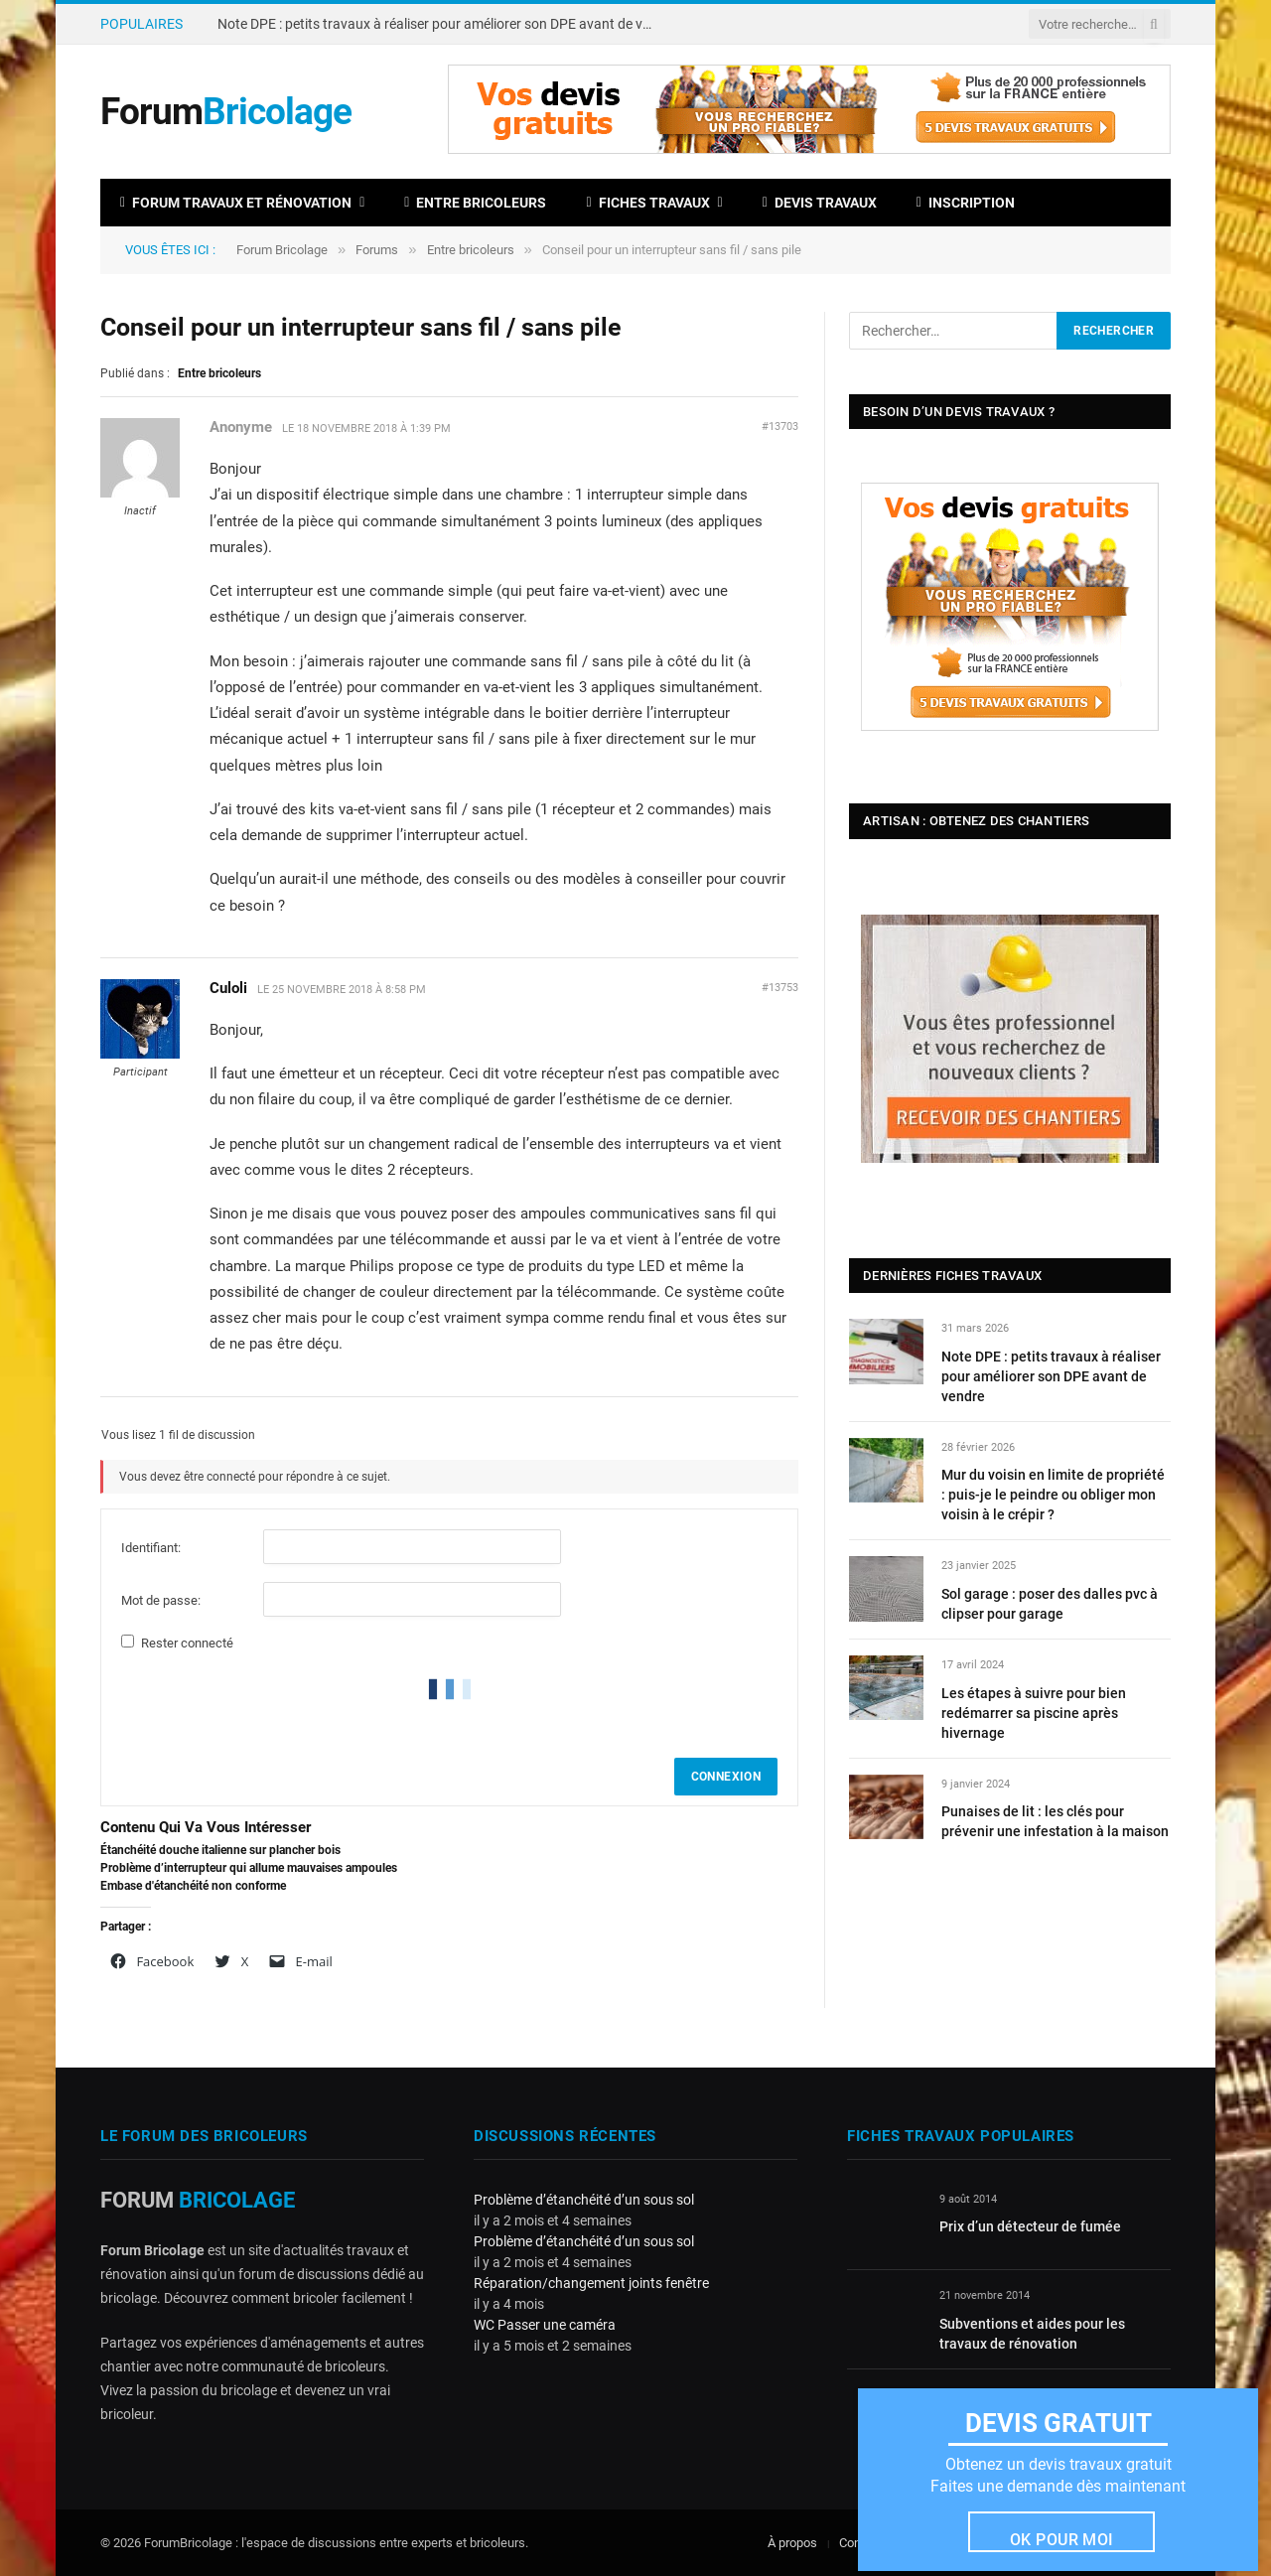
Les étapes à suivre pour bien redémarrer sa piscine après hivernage (1033, 1713)
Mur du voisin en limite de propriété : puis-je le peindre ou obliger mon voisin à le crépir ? (1053, 1494)
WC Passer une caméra (545, 2325)
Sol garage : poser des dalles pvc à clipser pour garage (1049, 1604)
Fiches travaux (647, 203)
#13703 (780, 426)
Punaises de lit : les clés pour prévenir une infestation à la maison (1055, 1821)
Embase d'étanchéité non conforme (193, 1886)
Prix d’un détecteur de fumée (1030, 2226)
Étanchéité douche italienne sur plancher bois (220, 1850)
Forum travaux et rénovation (236, 203)
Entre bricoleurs (475, 203)
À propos (792, 2542)
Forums (376, 249)
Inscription (966, 203)
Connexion (726, 1777)
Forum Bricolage (282, 249)
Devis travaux (820, 203)
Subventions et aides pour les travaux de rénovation (1032, 2334)
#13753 (780, 987)
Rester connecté (187, 1643)
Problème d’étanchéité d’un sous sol (584, 2200)
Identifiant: (151, 1547)
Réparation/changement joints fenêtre (591, 2283)
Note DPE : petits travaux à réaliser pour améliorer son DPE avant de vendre (440, 24)
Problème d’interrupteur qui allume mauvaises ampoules (248, 1868)
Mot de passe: (161, 1600)
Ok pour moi (1062, 2539)
